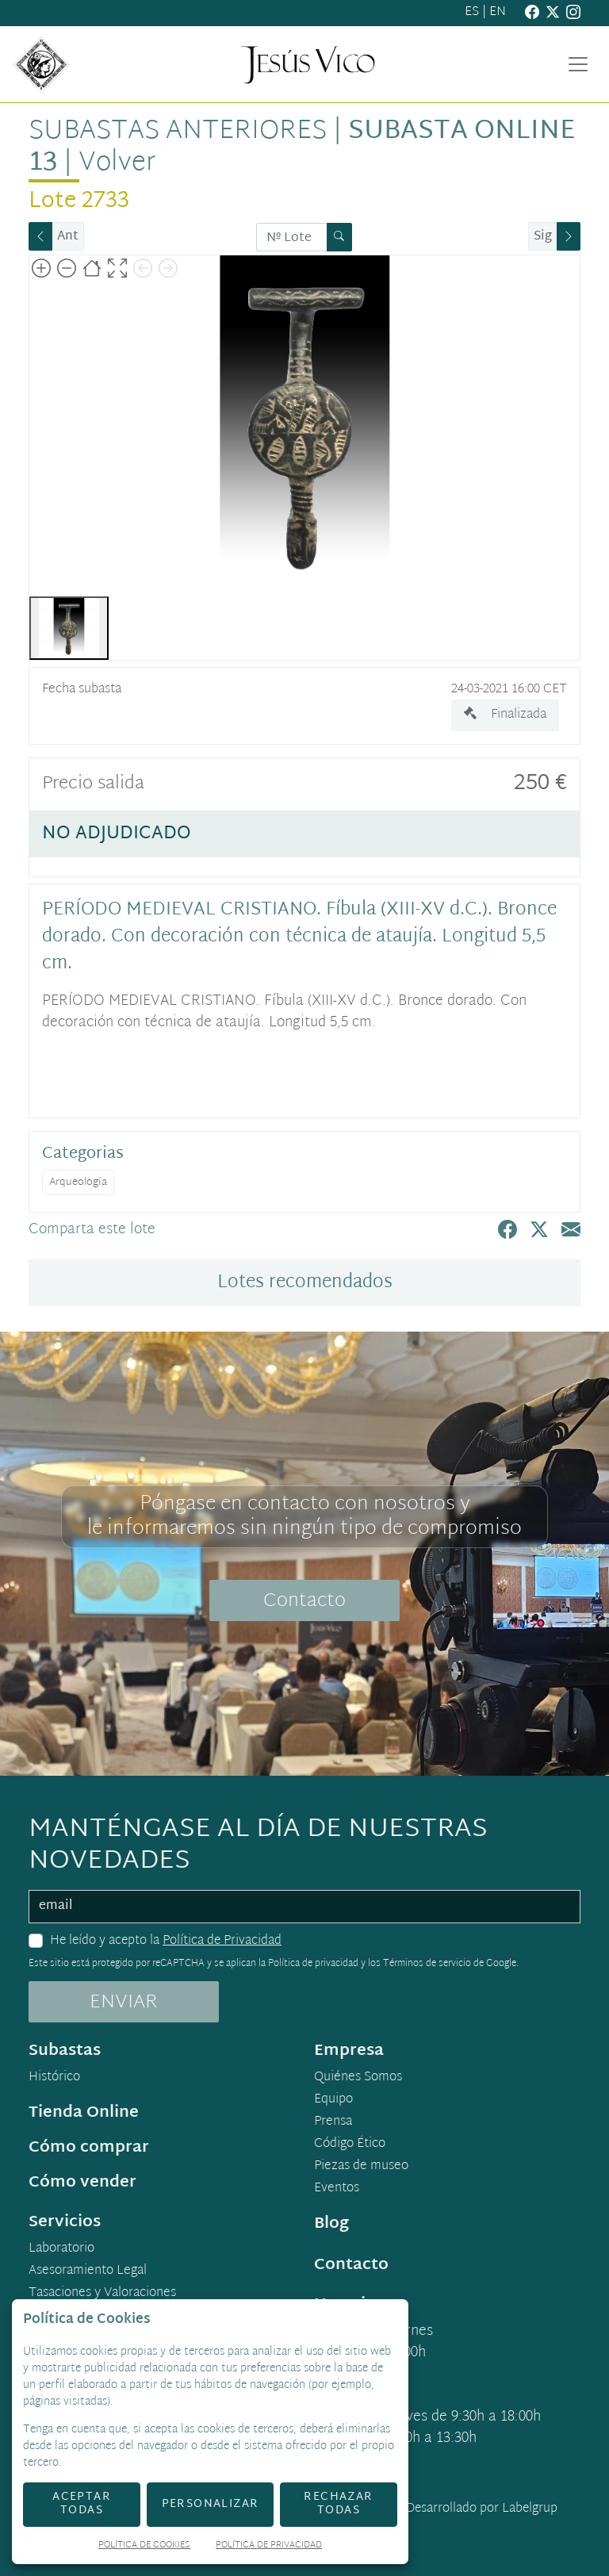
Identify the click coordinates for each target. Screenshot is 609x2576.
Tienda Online (84, 2113)
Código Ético (349, 2144)
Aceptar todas (81, 2503)
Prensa (333, 2122)
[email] (304, 1906)
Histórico (54, 2078)
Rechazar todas (338, 2503)
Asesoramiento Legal (88, 2271)
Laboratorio (61, 2249)
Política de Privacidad (222, 1941)
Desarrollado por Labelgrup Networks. (416, 2518)
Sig (543, 236)
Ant (68, 236)
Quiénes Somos (358, 2078)
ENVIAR (124, 2002)
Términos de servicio (427, 1963)
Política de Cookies (144, 2546)
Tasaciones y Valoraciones (102, 2294)
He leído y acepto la (166, 1941)
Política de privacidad (313, 1963)
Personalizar (210, 2504)
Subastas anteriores (178, 131)
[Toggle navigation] (578, 64)
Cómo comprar (89, 2148)
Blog (331, 2224)
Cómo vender (82, 2183)
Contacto (304, 1601)
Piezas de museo (361, 2167)
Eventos (336, 2189)
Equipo (333, 2100)
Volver (117, 163)
